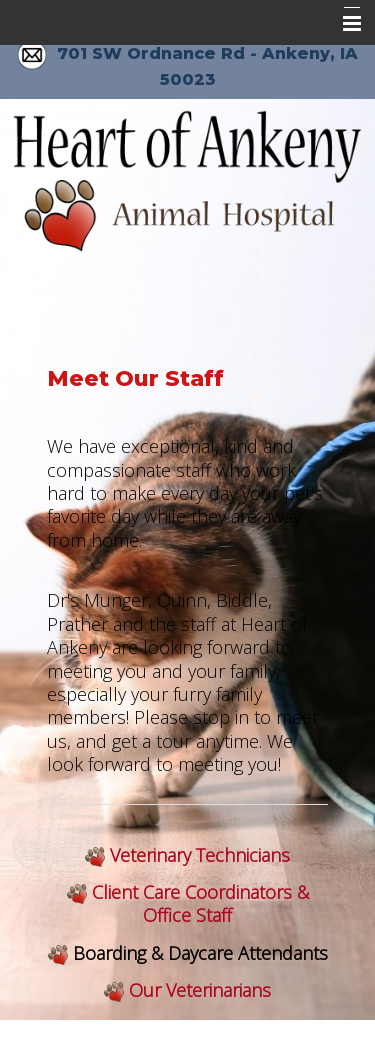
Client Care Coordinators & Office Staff (200, 903)
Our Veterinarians (200, 990)
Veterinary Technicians (200, 855)
